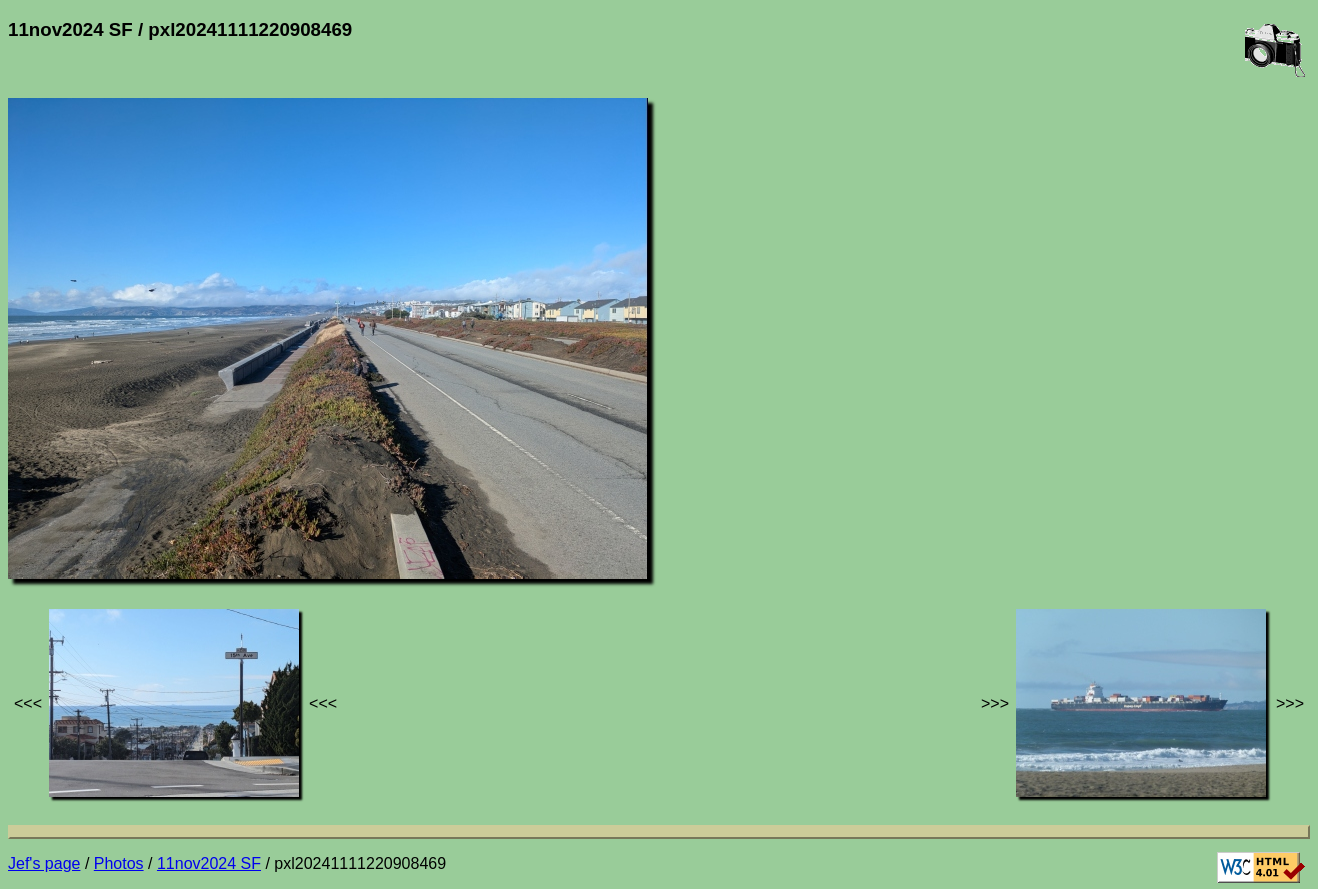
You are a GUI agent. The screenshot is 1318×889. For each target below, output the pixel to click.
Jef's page (44, 863)
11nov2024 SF (209, 863)
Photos (119, 863)
